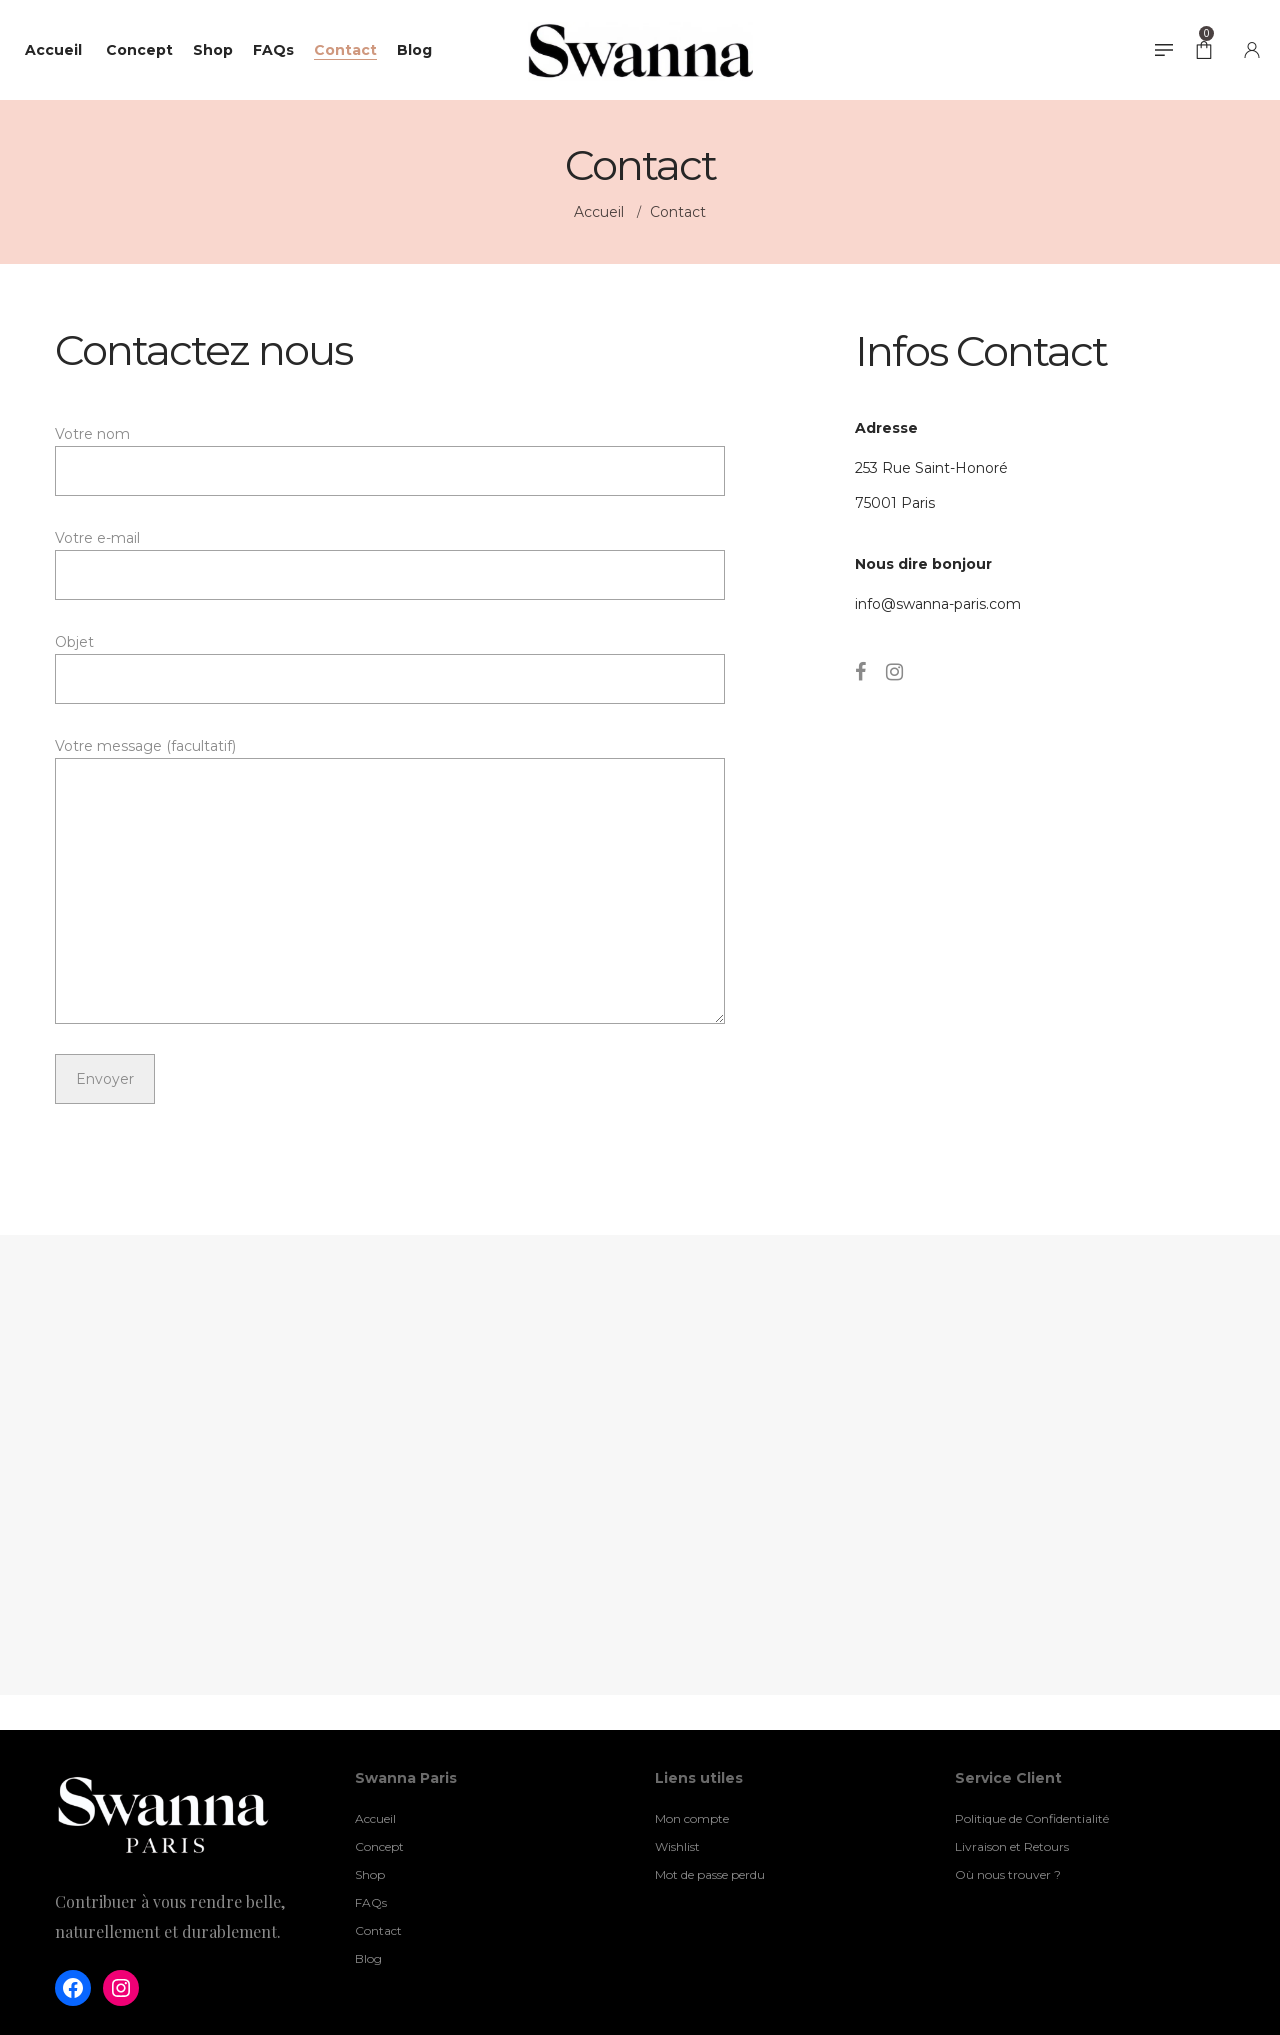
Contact (378, 1930)
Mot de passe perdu (710, 1874)
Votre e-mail (390, 564)
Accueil (601, 212)
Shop (370, 1874)
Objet (390, 668)
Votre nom (390, 460)
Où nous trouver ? (1008, 1874)
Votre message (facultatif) (390, 880)
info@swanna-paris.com (938, 604)
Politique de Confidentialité (1032, 1818)
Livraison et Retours (1012, 1846)
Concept (379, 1846)
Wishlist (677, 1846)
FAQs (371, 1902)
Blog (368, 1958)
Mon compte (692, 1818)
